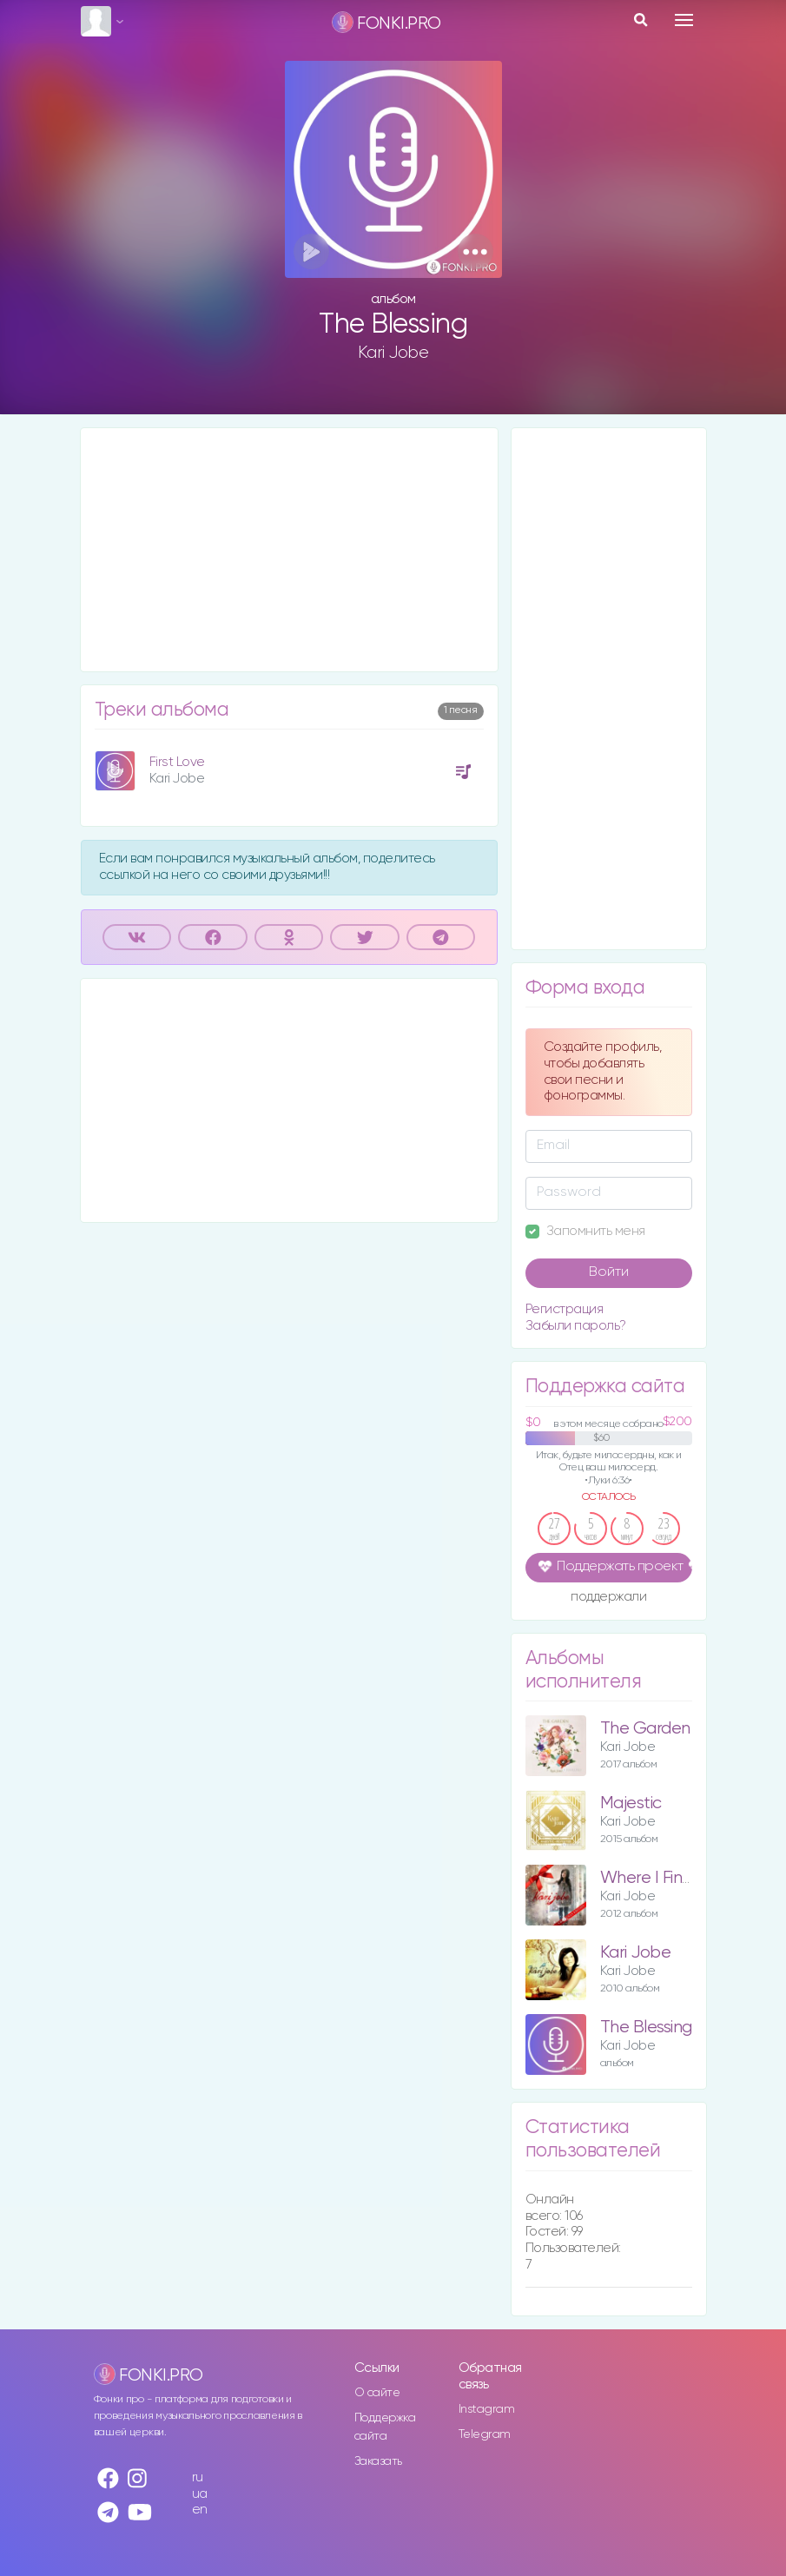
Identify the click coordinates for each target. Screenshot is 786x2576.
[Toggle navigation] (684, 20)
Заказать (378, 2461)
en (200, 2509)
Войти (609, 1272)
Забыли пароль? (575, 1325)
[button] (475, 251)
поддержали (608, 1598)
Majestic (631, 1803)
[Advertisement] (289, 549)
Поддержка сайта (385, 2427)
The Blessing (646, 2027)
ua (200, 2493)
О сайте (377, 2393)
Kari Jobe (393, 352)
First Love (177, 762)
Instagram (487, 2409)
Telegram (485, 2434)
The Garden (645, 1729)
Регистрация (564, 1309)
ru (197, 2477)
